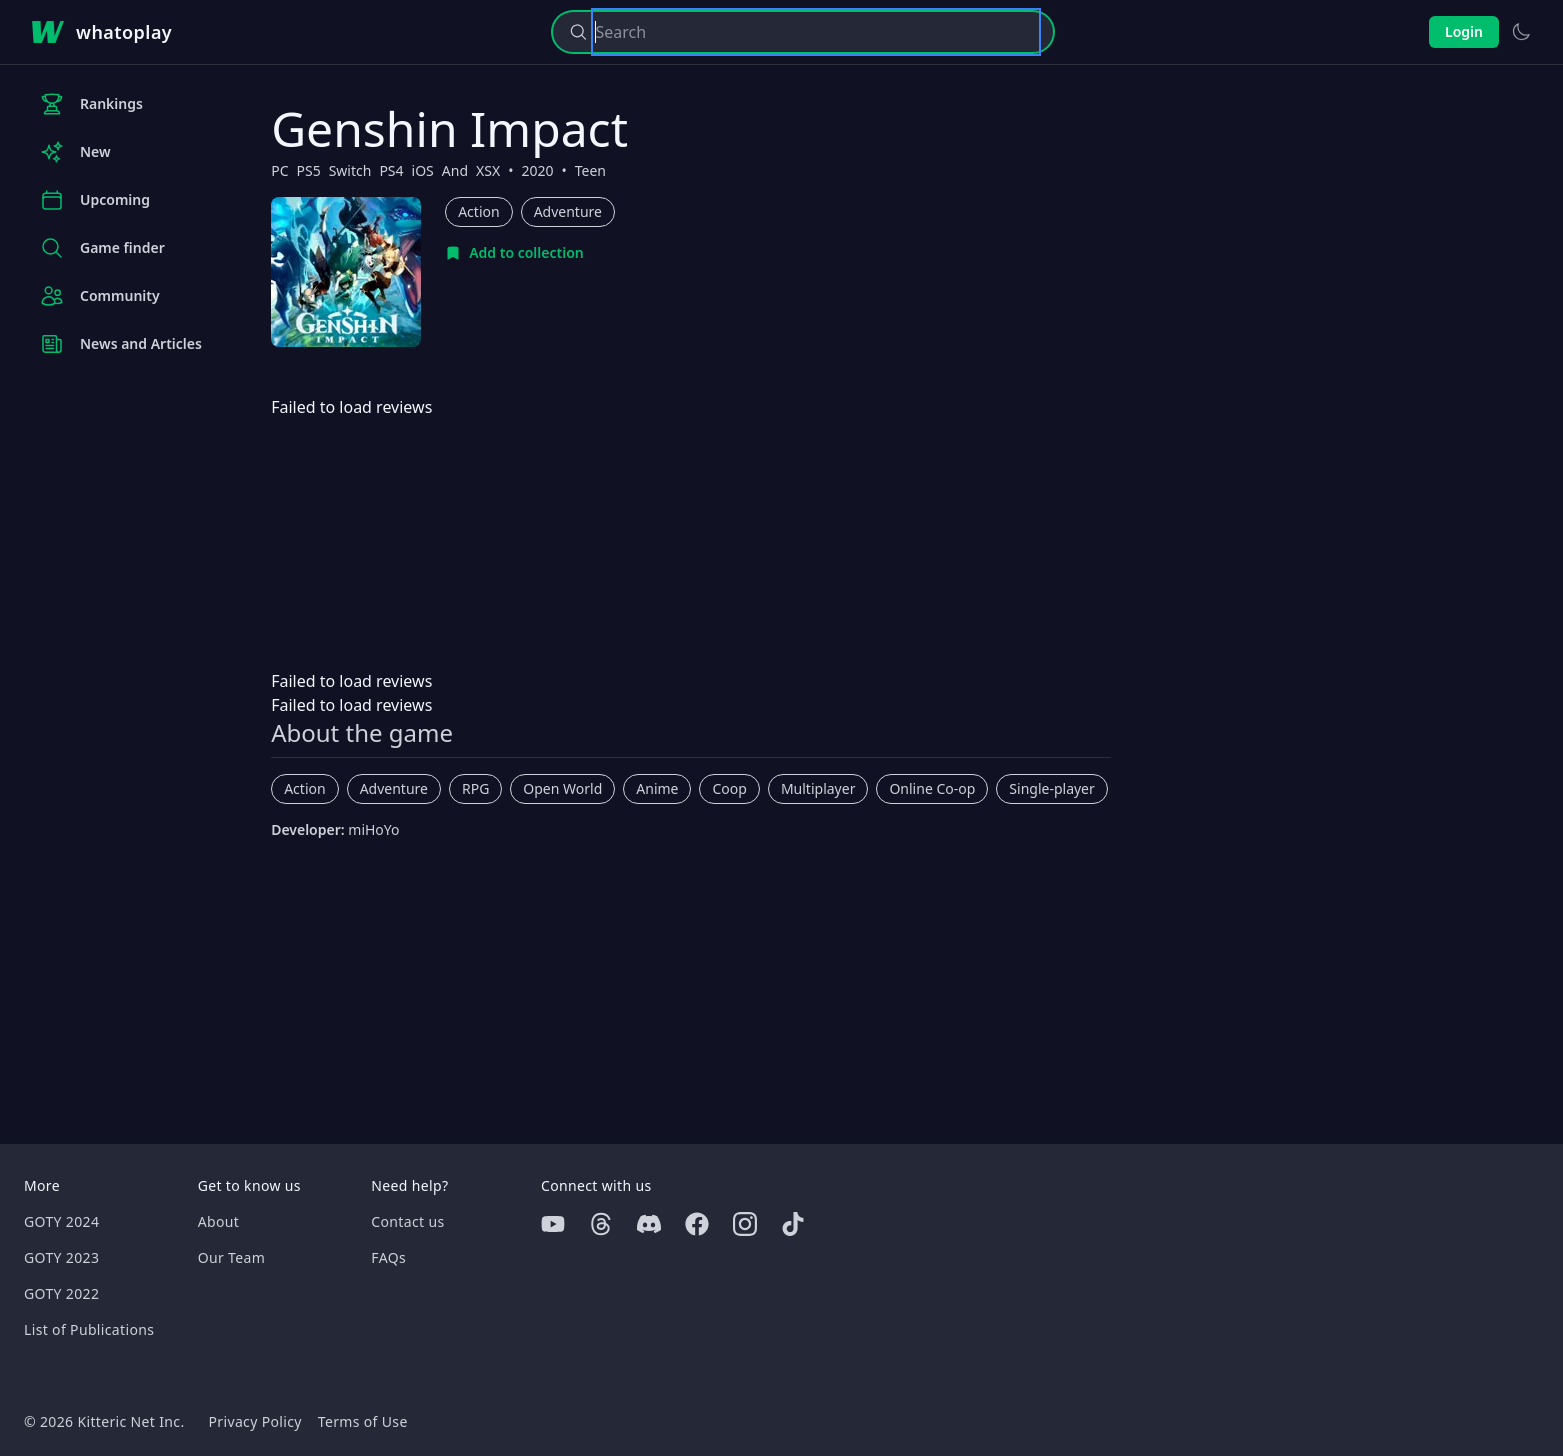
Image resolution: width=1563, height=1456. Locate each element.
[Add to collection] (514, 253)
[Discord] (649, 1224)
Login (1464, 31)
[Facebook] (697, 1224)
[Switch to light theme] (1521, 32)
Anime (657, 788)
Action (478, 211)
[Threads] (601, 1224)
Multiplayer (818, 788)
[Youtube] (553, 1224)
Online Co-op (932, 788)
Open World (562, 788)
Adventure (568, 211)
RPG (475, 788)
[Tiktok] (793, 1224)
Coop (729, 788)
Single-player (1051, 788)
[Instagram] (745, 1224)
